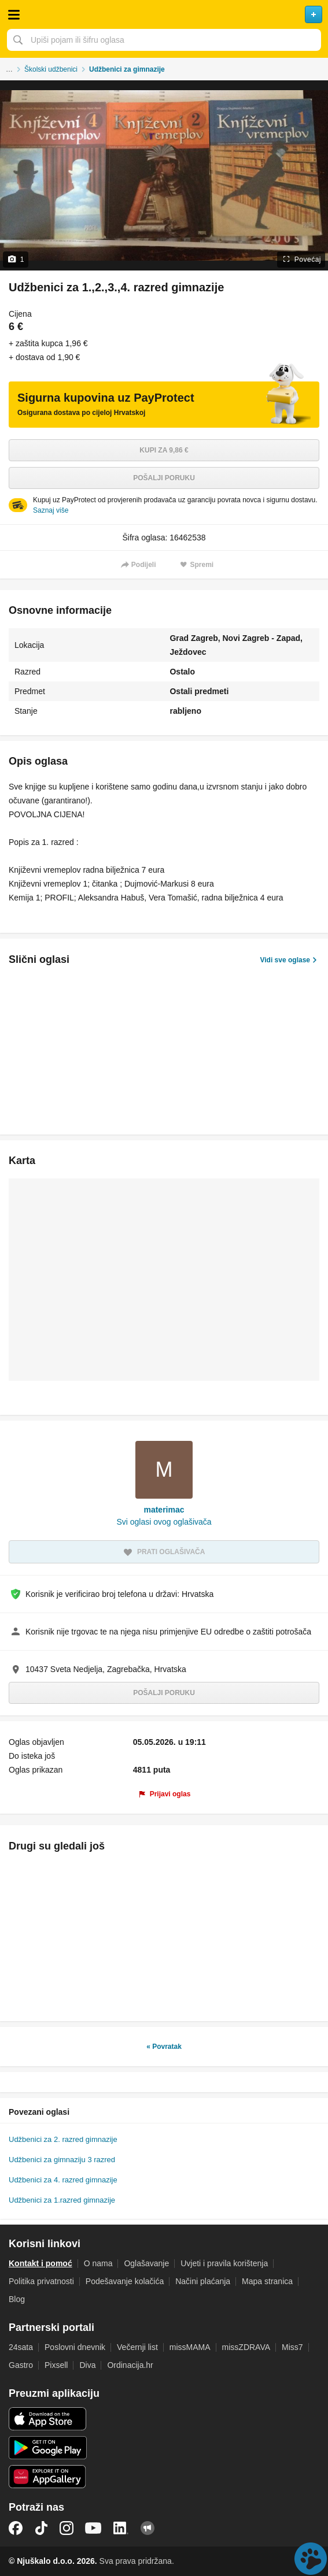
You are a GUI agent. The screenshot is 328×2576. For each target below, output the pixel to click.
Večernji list (137, 2347)
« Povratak (164, 2047)
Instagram (66, 2528)
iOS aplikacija (48, 2418)
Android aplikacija (48, 2447)
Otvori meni (14, 14)
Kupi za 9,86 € (163, 450)
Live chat (310, 2558)
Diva (87, 2365)
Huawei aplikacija (48, 2476)
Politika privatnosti (41, 2281)
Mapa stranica (267, 2281)
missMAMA (190, 2347)
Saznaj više (50, 510)
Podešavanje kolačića (125, 2281)
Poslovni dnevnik (75, 2347)
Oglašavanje (146, 2263)
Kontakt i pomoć (40, 2263)
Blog (17, 2299)
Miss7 (292, 2347)
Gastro (21, 2365)
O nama (98, 2263)
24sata (21, 2347)
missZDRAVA (246, 2347)
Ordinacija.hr (130, 2365)
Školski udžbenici (51, 69)
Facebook (16, 2528)
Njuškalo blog (147, 2528)
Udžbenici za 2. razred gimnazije (63, 2139)
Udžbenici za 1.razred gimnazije (62, 2200)
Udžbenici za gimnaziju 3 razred (62, 2159)
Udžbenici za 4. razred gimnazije (63, 2179)
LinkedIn (121, 2528)
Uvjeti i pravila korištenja (224, 2263)
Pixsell (56, 2365)
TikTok (41, 2528)
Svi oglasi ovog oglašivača (163, 1521)
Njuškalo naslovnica (164, 14)
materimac (163, 1509)
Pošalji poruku (164, 478)
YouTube (93, 2528)
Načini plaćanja (202, 2281)
